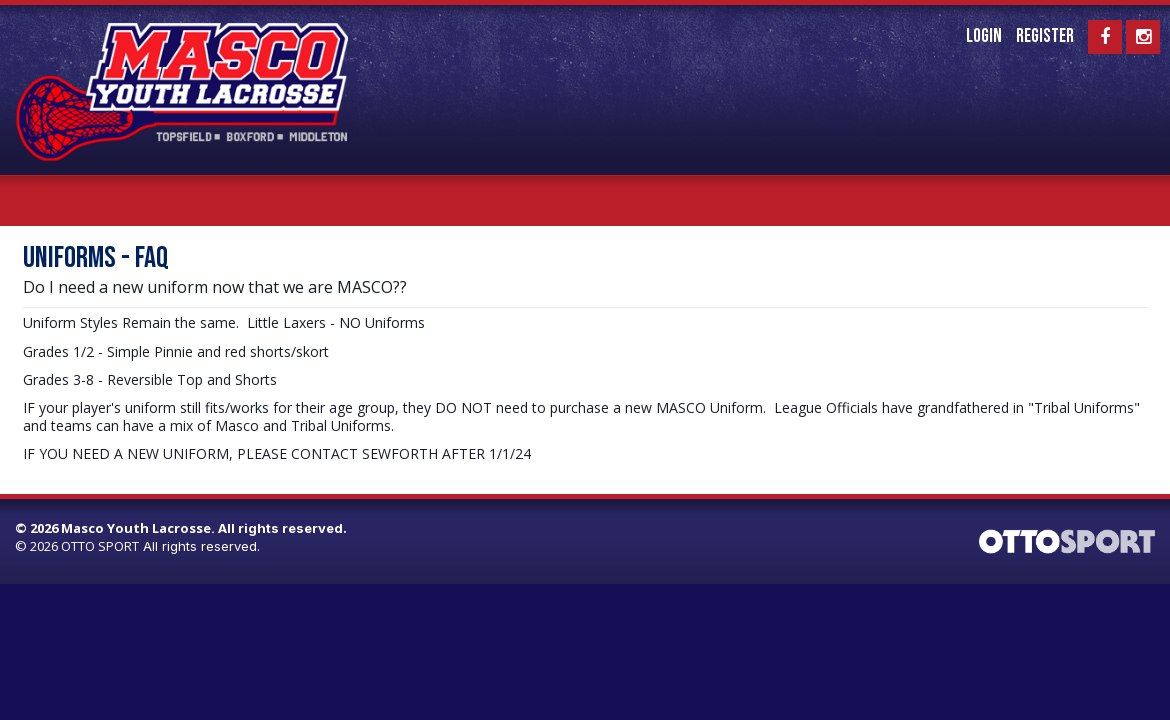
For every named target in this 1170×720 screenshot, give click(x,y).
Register (1045, 36)
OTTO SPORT (100, 546)
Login (984, 36)
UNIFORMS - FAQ (96, 258)
